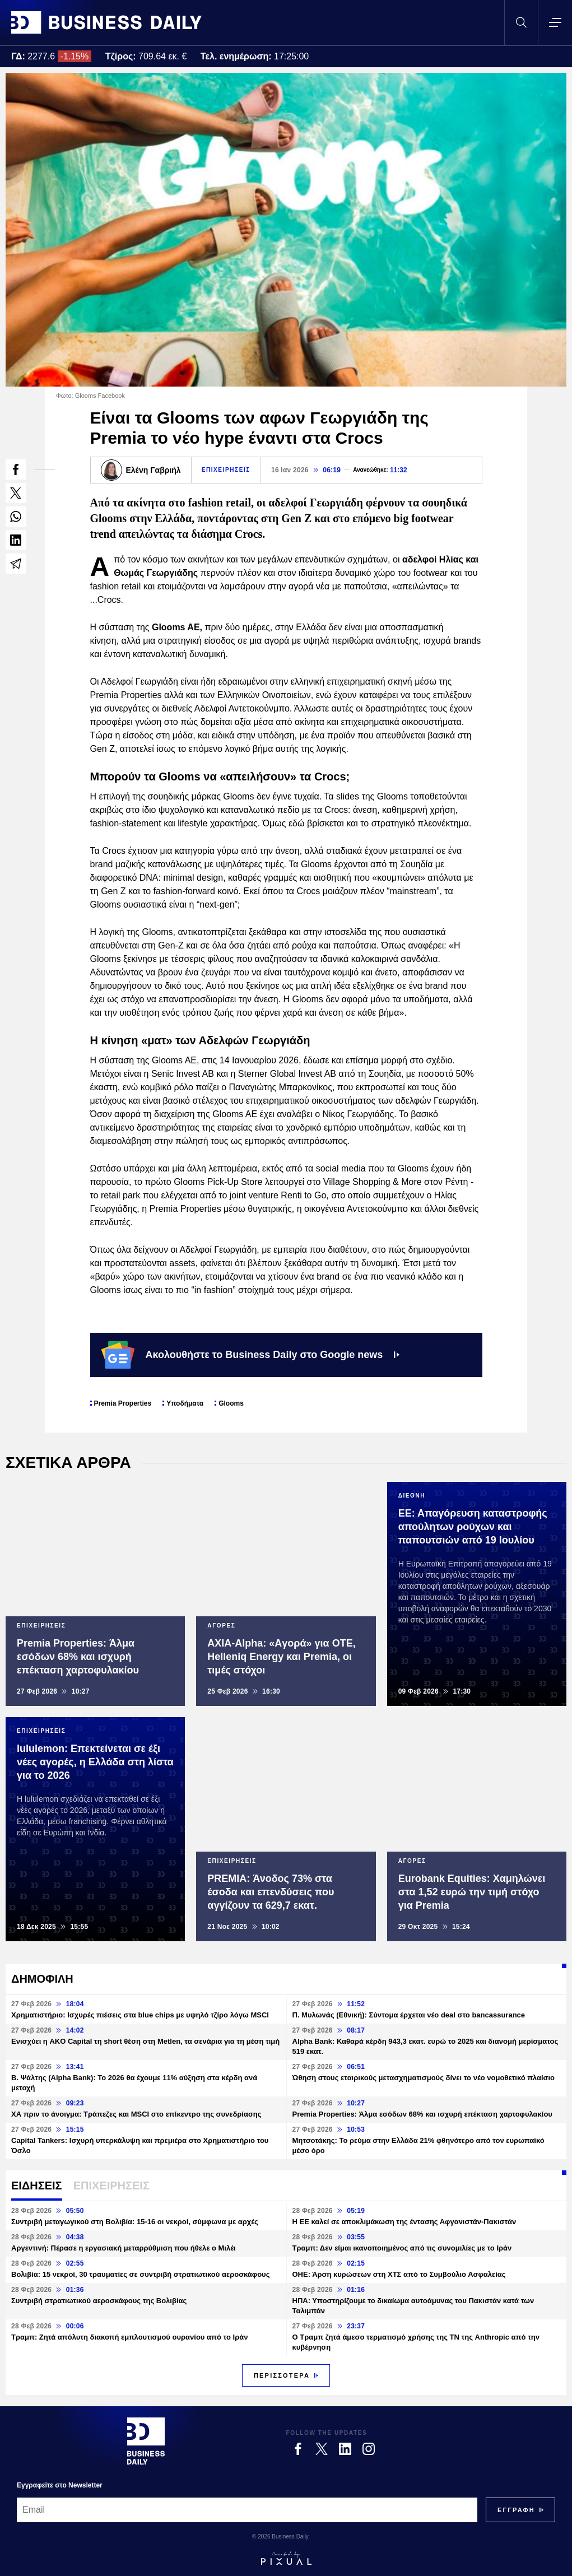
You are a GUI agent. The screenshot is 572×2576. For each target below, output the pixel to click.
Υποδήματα (184, 1403)
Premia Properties (123, 1403)
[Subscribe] (516, 2510)
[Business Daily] (146, 2441)
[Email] (247, 2510)
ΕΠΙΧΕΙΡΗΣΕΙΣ (226, 470)
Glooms (231, 1403)
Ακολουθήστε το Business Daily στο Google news (250, 1354)
